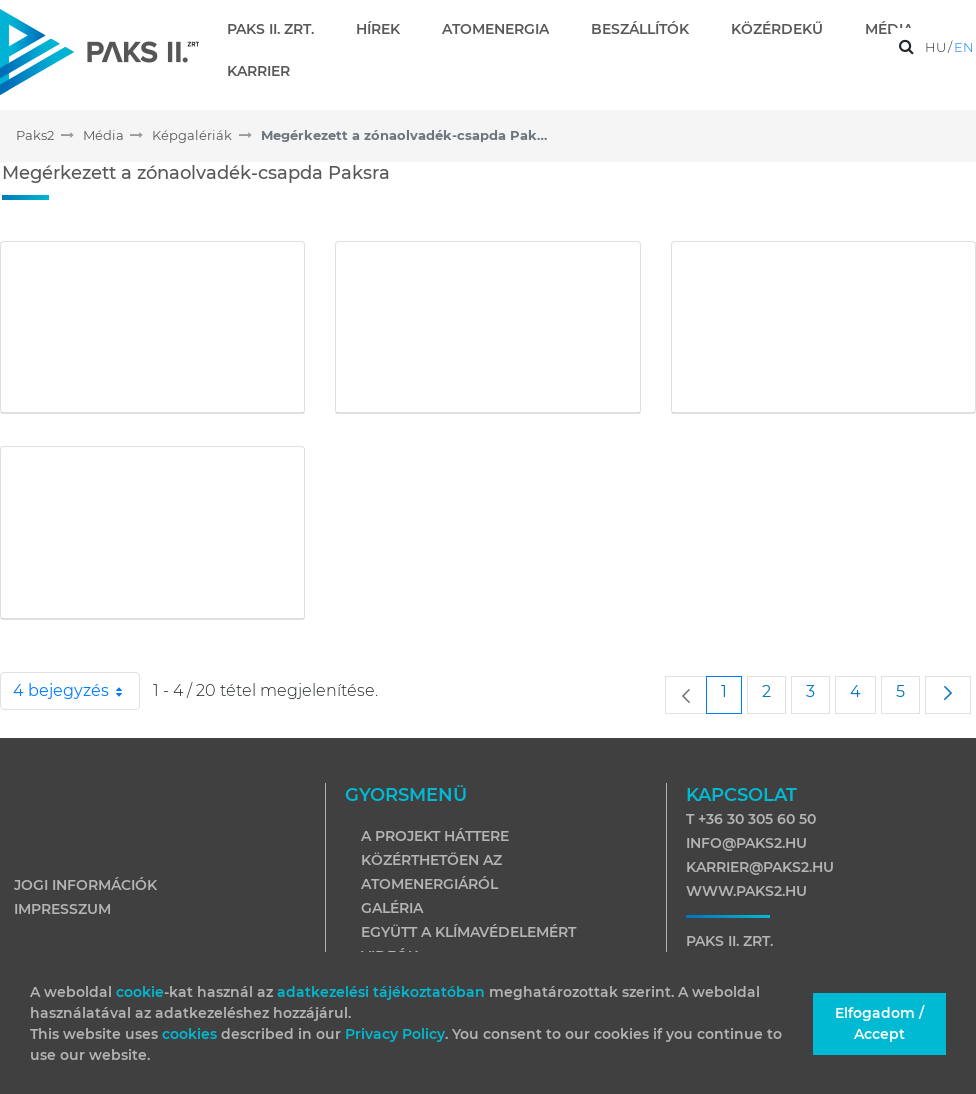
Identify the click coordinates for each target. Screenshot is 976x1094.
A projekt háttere (435, 836)
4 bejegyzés (76, 691)
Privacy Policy (395, 1034)
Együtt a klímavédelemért (468, 932)
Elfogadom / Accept (879, 1023)
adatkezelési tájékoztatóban (381, 992)
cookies (191, 1034)
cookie (140, 992)
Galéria (392, 908)
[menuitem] (278, 29)
